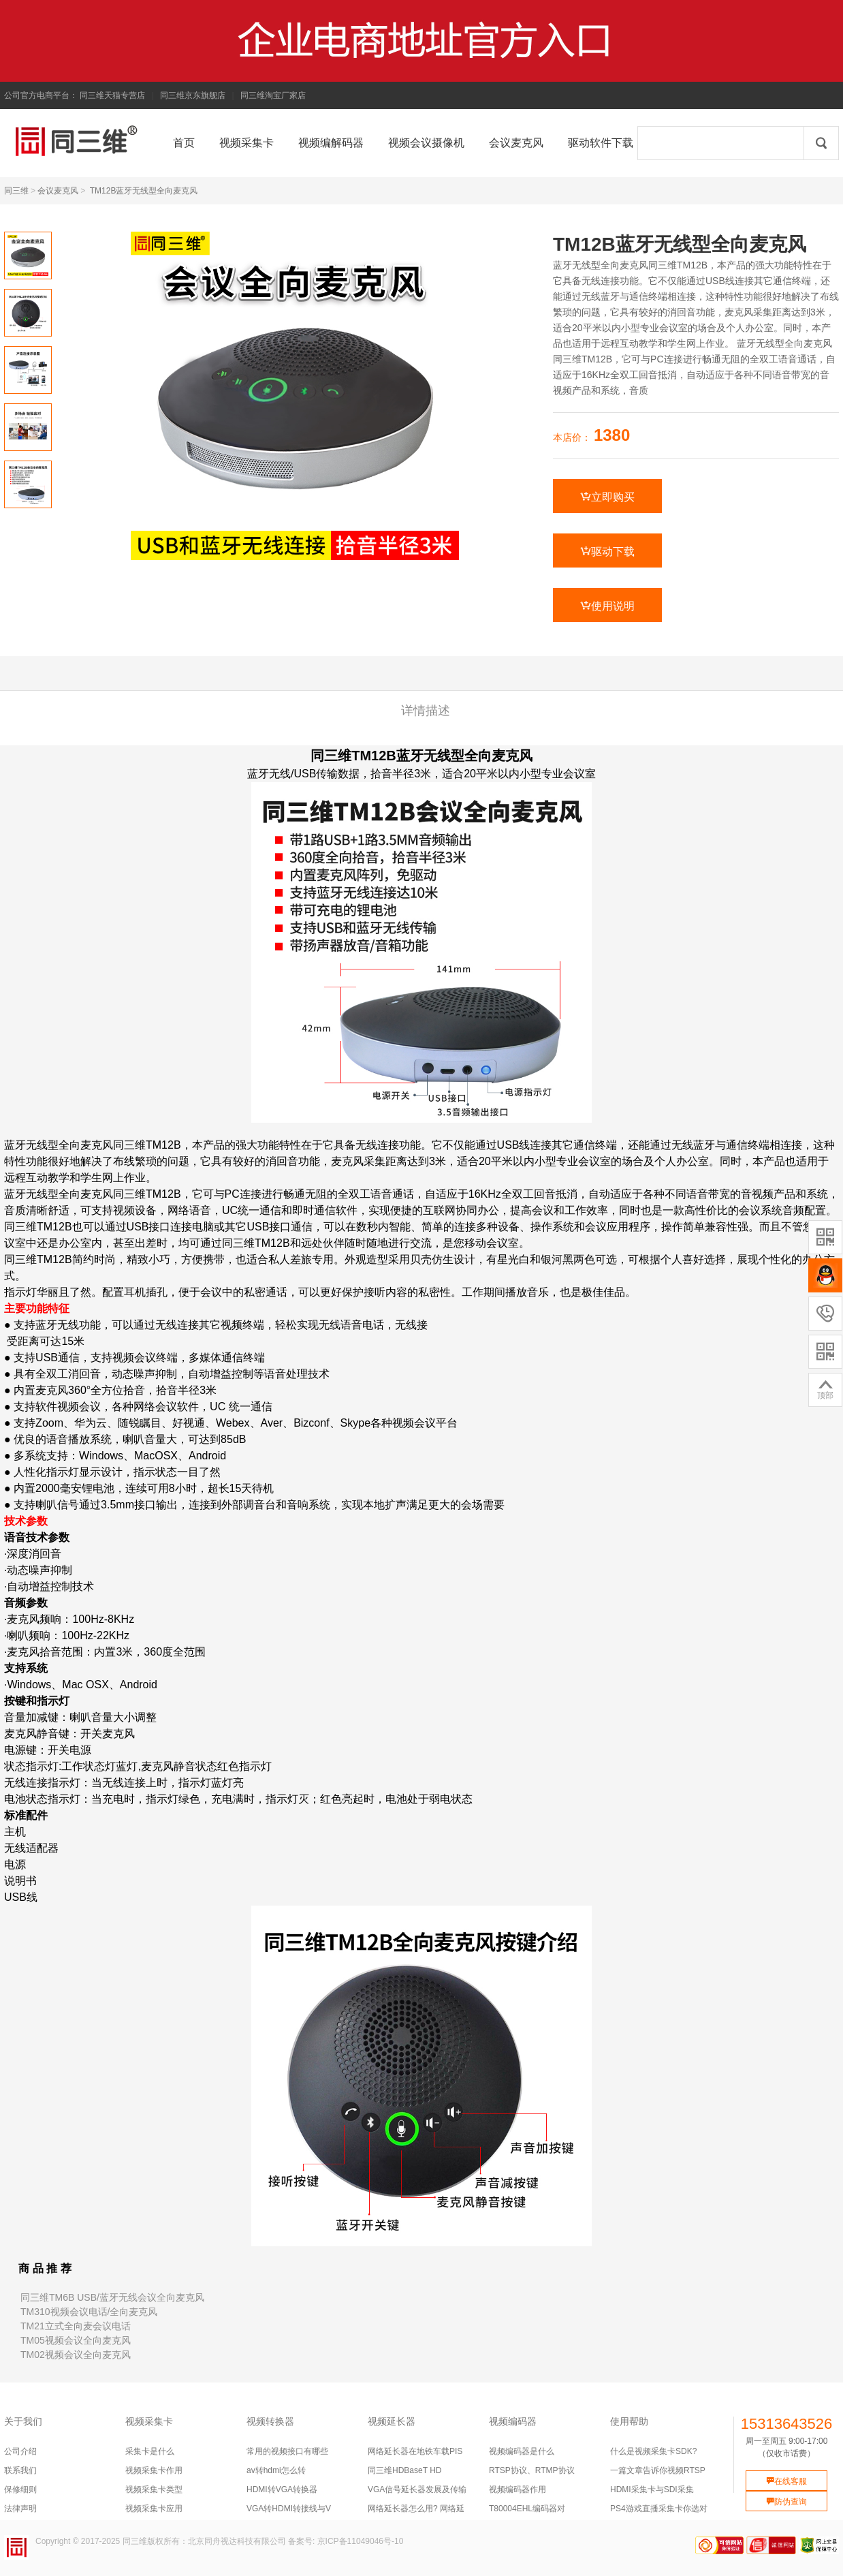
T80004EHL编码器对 (527, 2508)
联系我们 (20, 2470)
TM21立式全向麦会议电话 (75, 2326)
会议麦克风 (57, 191)
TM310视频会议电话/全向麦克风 (88, 2311)
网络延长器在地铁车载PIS (415, 2451)
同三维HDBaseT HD (404, 2470)
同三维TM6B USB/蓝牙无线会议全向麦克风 (112, 2297)
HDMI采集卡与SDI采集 (652, 2489)
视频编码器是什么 (521, 2451)
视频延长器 (391, 2421)
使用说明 (607, 606)
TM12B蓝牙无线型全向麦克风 (144, 191)
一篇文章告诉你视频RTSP (657, 2470)
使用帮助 (629, 2421)
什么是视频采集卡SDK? (653, 2451)
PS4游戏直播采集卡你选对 (658, 2508)
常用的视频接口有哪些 (287, 2451)
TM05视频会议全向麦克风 (75, 2340)
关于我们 (23, 2421)
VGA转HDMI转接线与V (288, 2508)
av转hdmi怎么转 (276, 2470)
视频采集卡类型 (153, 2489)
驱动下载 (607, 551)
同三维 (16, 191)
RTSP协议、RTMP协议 (532, 2470)
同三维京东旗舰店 (192, 95)
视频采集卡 (149, 2421)
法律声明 (20, 2508)
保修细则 (20, 2489)
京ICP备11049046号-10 (360, 2541)
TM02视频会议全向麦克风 (75, 2354)
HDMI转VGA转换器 (281, 2489)
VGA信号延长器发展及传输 (417, 2489)
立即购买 (607, 497)
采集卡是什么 (149, 2451)
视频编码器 (513, 2421)
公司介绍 (20, 2451)
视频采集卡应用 (153, 2508)
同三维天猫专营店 (112, 95)
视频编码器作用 (517, 2489)
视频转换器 (270, 2421)
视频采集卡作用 (153, 2470)
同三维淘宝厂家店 (273, 95)
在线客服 (786, 2481)
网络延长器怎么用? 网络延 (416, 2508)
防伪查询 (786, 2502)
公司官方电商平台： (41, 95)
